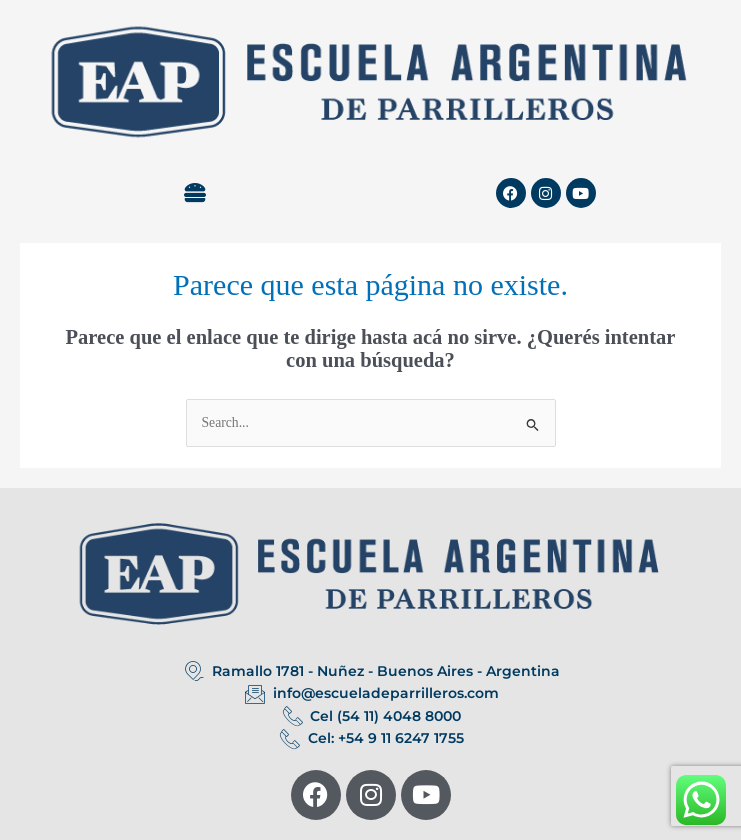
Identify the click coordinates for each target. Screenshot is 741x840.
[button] (195, 193)
